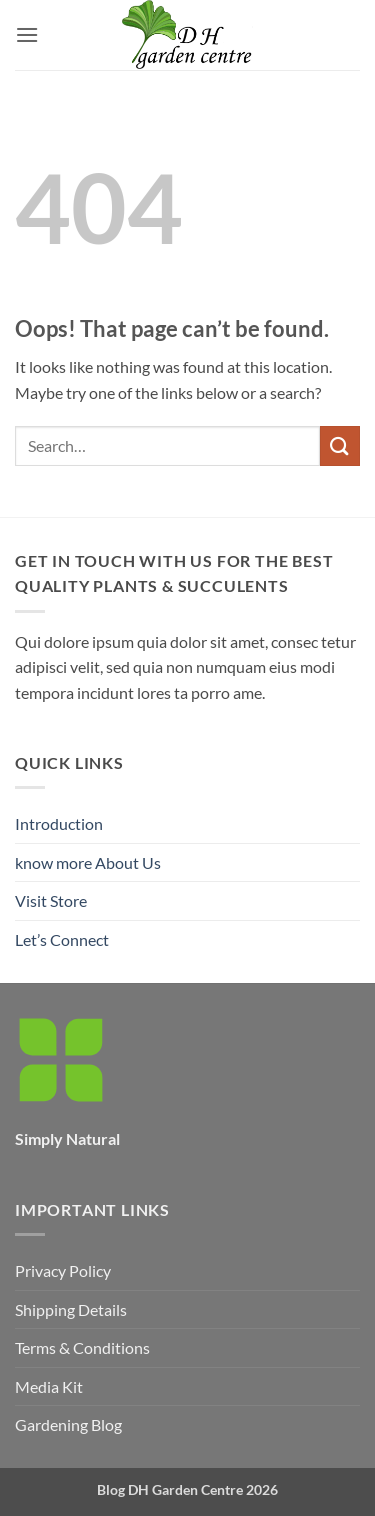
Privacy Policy (63, 1270)
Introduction (59, 823)
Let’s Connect (62, 939)
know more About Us (88, 862)
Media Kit (49, 1386)
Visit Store (51, 900)
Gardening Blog (68, 1424)
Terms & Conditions (82, 1347)
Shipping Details (71, 1309)
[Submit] (340, 445)
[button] (27, 34)
